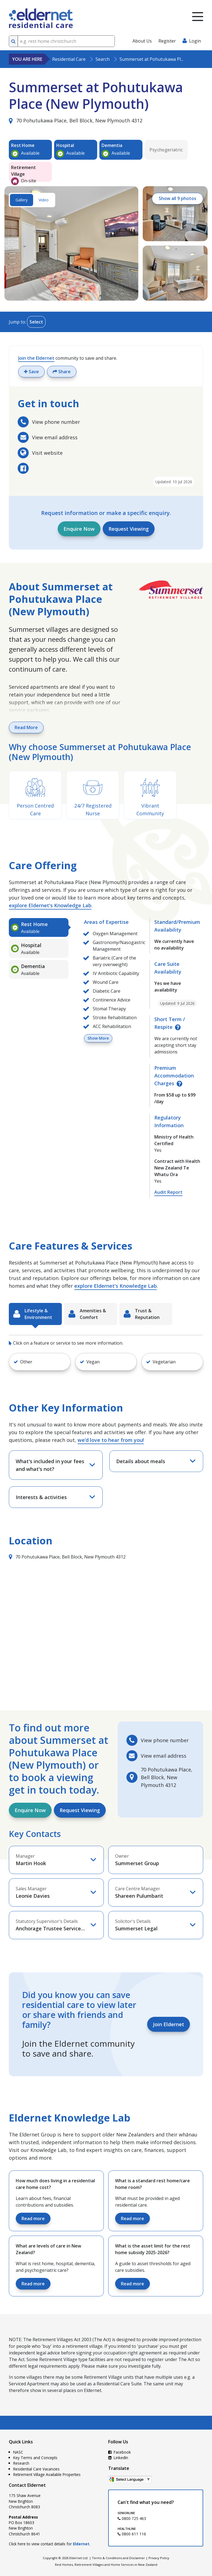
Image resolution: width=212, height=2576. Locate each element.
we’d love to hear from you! (111, 1440)
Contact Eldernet (27, 2485)
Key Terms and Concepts (35, 2457)
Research (21, 2463)
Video (44, 200)
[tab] (38, 927)
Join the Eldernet (36, 358)
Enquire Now (79, 528)
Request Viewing (128, 528)
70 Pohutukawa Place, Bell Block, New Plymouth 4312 (75, 120)
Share (62, 372)
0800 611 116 (132, 2533)
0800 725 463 (132, 2518)
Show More (98, 1038)
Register (167, 41)
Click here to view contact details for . (49, 2543)
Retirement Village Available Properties (47, 2474)
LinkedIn (118, 2457)
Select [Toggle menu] (36, 322)
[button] (40, 1362)
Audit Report (168, 1192)
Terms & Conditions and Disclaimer (118, 2558)
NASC (18, 2452)
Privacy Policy (159, 2558)
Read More (26, 727)
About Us (142, 41)
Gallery (21, 200)
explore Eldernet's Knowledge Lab (50, 905)
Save (31, 372)
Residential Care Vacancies (36, 2469)
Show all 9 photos (177, 199)
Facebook (119, 2452)
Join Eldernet (168, 2024)
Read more (33, 2218)
